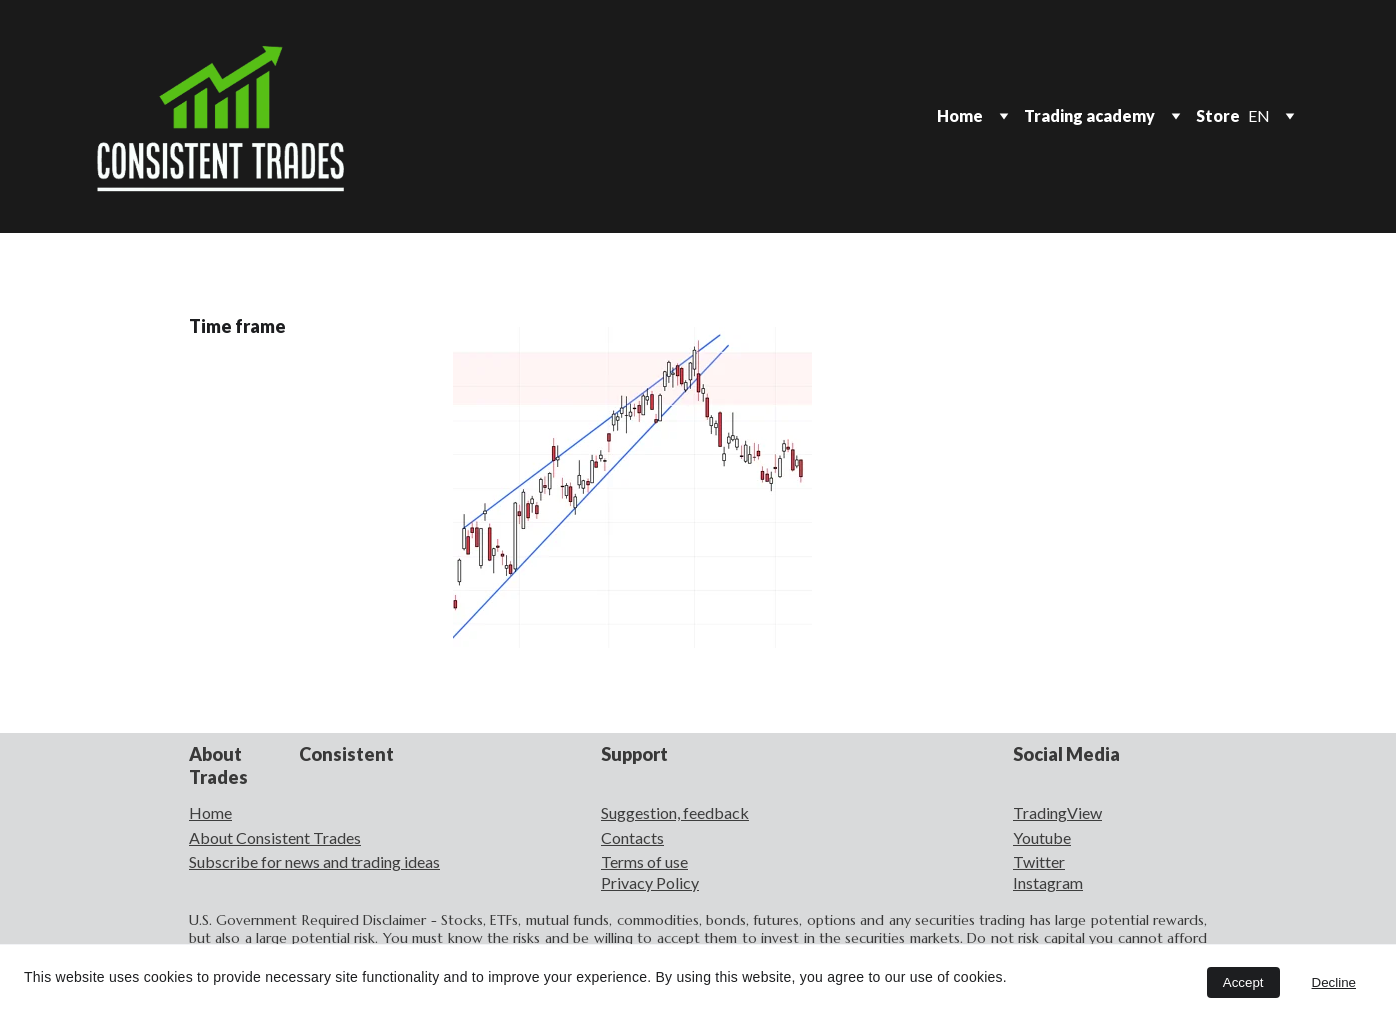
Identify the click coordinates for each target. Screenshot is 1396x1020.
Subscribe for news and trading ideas (314, 861)
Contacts (632, 837)
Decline (1334, 982)
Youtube (1042, 837)
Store (1218, 115)
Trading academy (1089, 115)
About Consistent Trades (275, 837)
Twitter (1039, 861)
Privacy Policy (650, 882)
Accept (1243, 982)
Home (960, 115)
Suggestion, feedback (675, 812)
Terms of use (644, 861)
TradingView (1057, 812)
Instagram (1048, 882)
